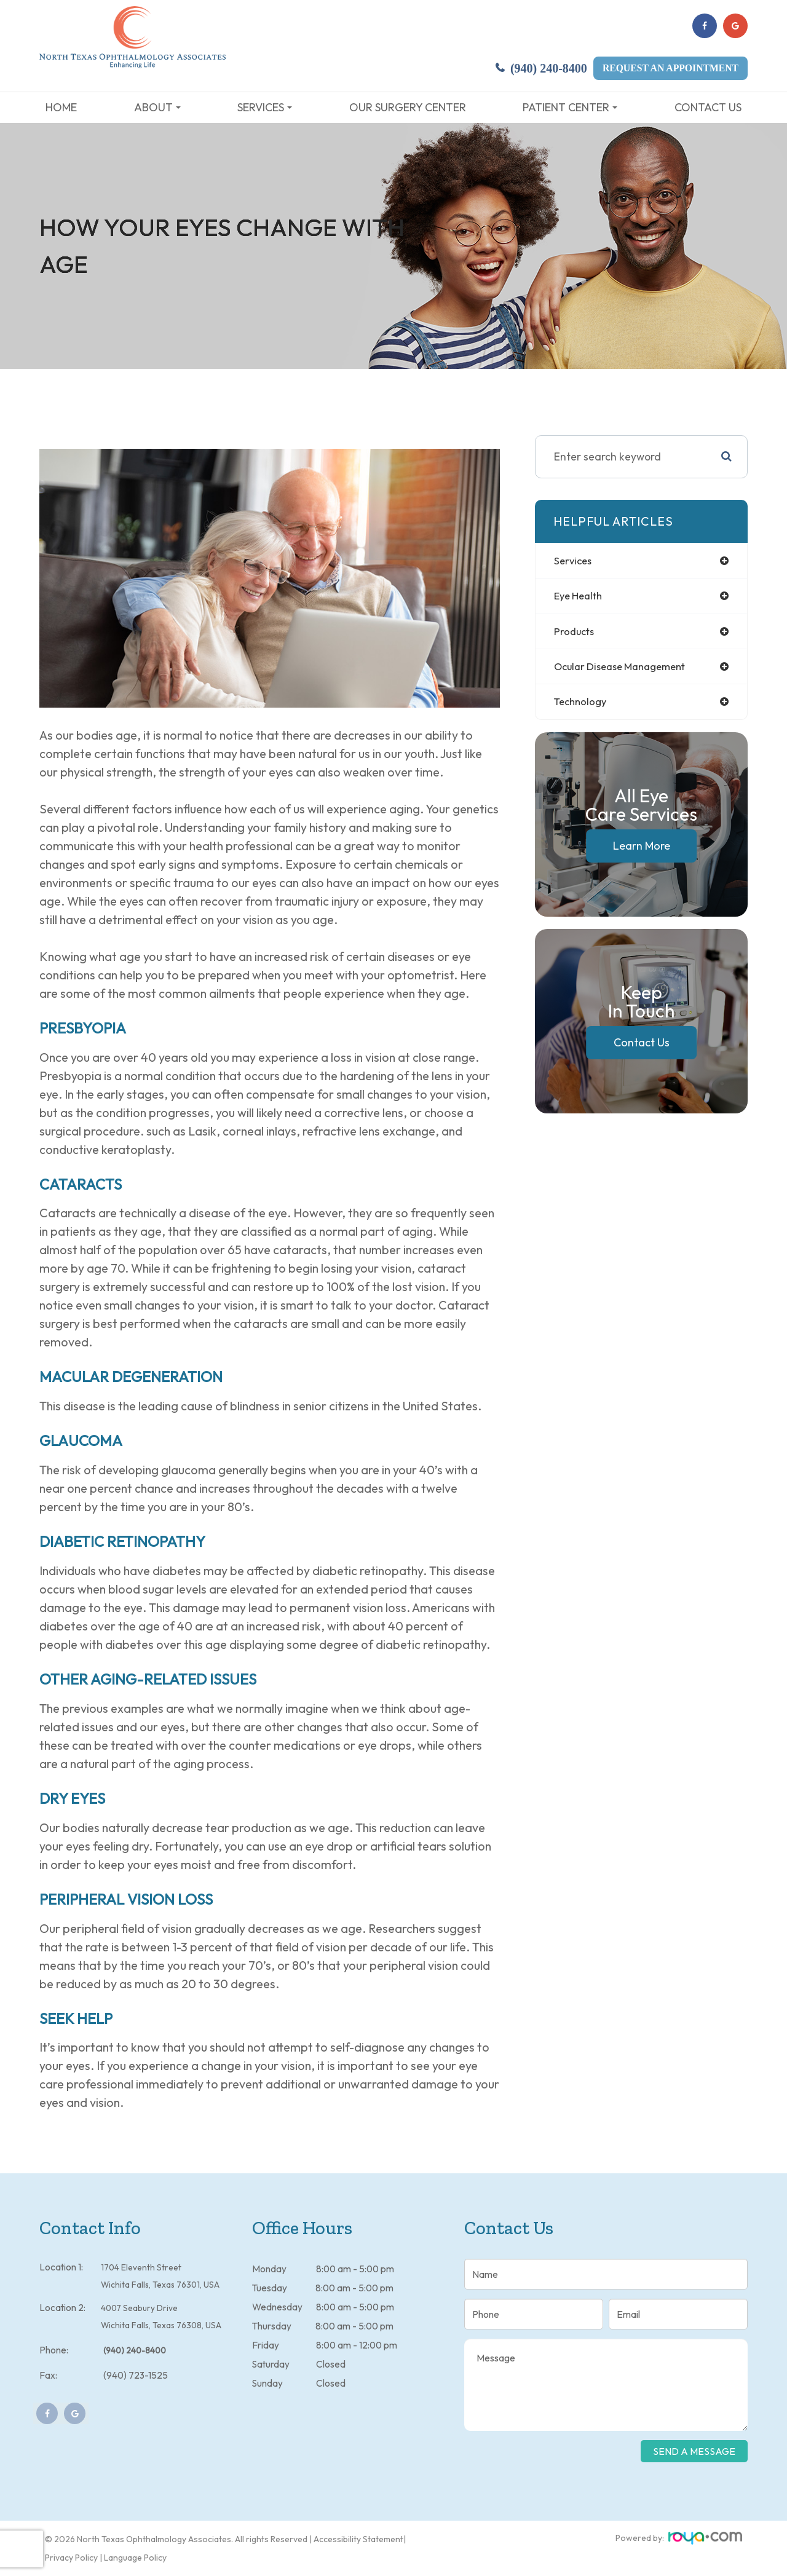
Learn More (641, 849)
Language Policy (135, 2557)
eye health (580, 597)
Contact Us (708, 107)
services (574, 561)
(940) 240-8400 (548, 68)
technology (582, 705)
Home (61, 107)
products (575, 633)
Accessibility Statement (358, 2539)
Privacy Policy (71, 2557)
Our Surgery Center (407, 107)
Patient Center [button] (570, 107)
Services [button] (264, 107)
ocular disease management (626, 669)
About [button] (157, 107)
